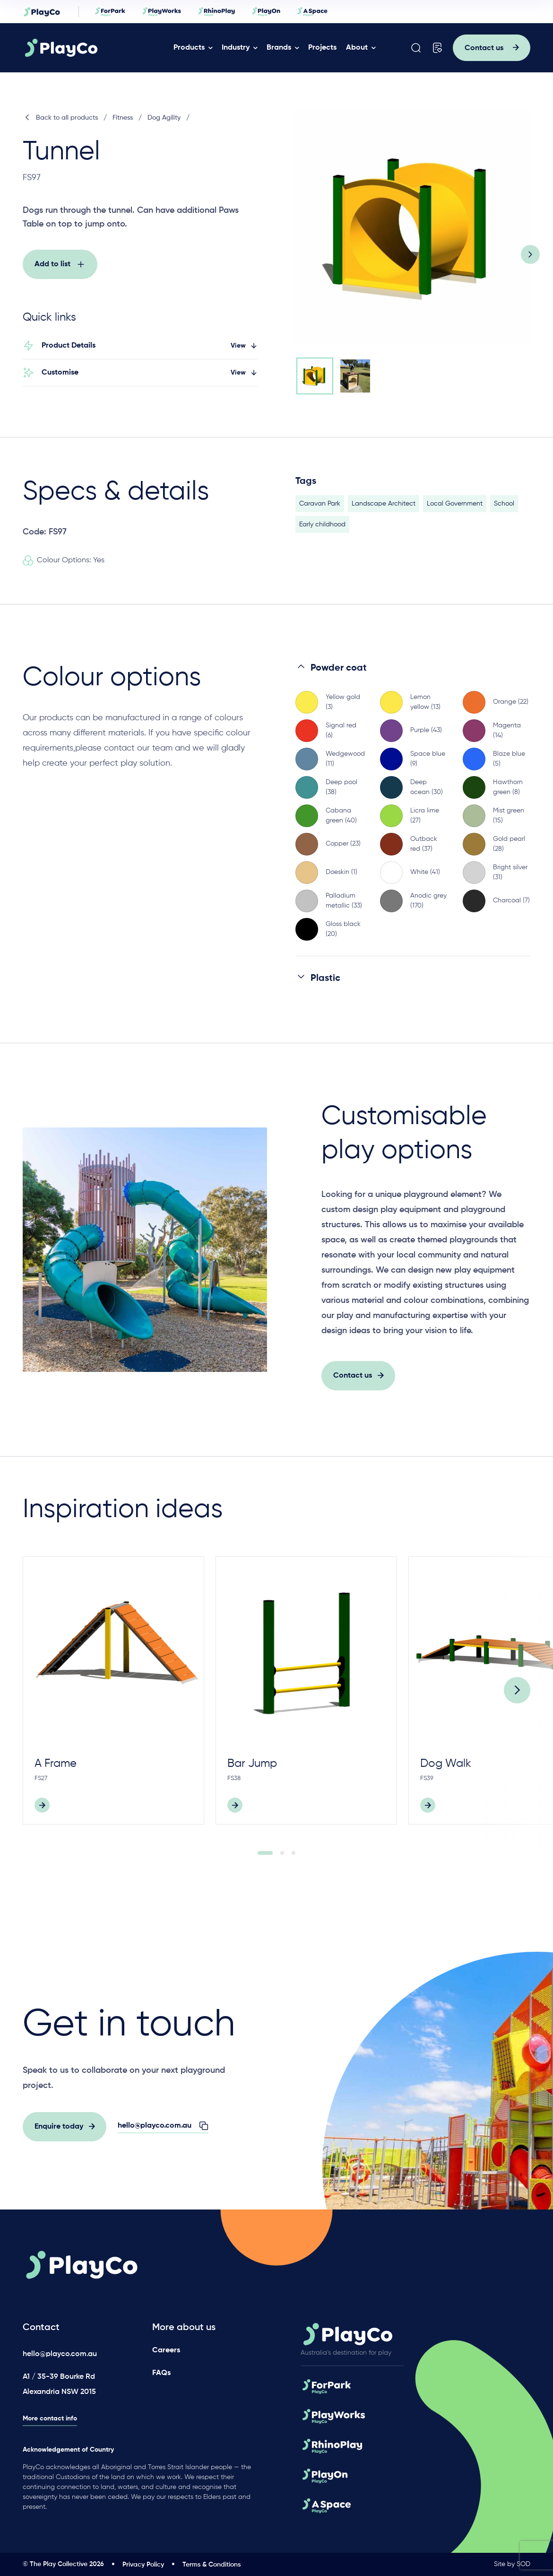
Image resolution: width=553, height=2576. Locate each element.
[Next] (517, 1708)
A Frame (56, 1781)
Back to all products (60, 117)
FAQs (161, 2373)
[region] (412, 825)
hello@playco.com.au (60, 2354)
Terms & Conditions (211, 2564)
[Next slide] (530, 254)
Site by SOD (512, 2564)
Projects (322, 48)
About (357, 48)
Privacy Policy (143, 2564)
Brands (279, 48)
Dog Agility (164, 117)
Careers (166, 2350)
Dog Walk (445, 1781)
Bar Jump (252, 1781)
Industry (236, 48)
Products (189, 48)
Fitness (122, 117)
